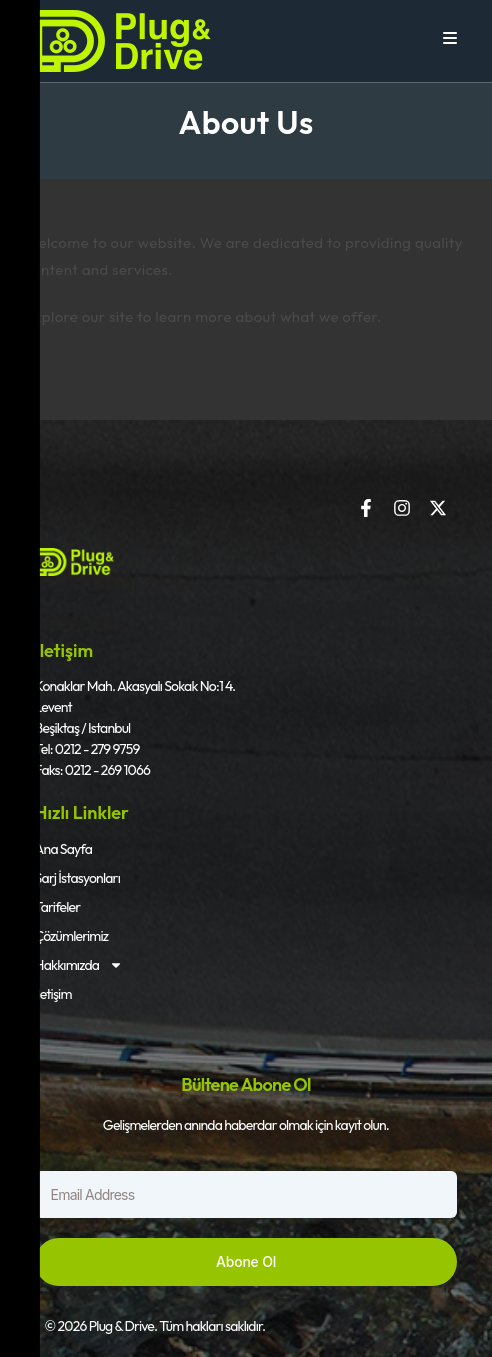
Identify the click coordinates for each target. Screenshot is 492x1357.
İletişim (53, 994)
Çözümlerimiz (72, 936)
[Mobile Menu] (450, 38)
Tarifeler (58, 907)
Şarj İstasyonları (77, 878)
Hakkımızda (79, 965)
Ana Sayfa (64, 849)
